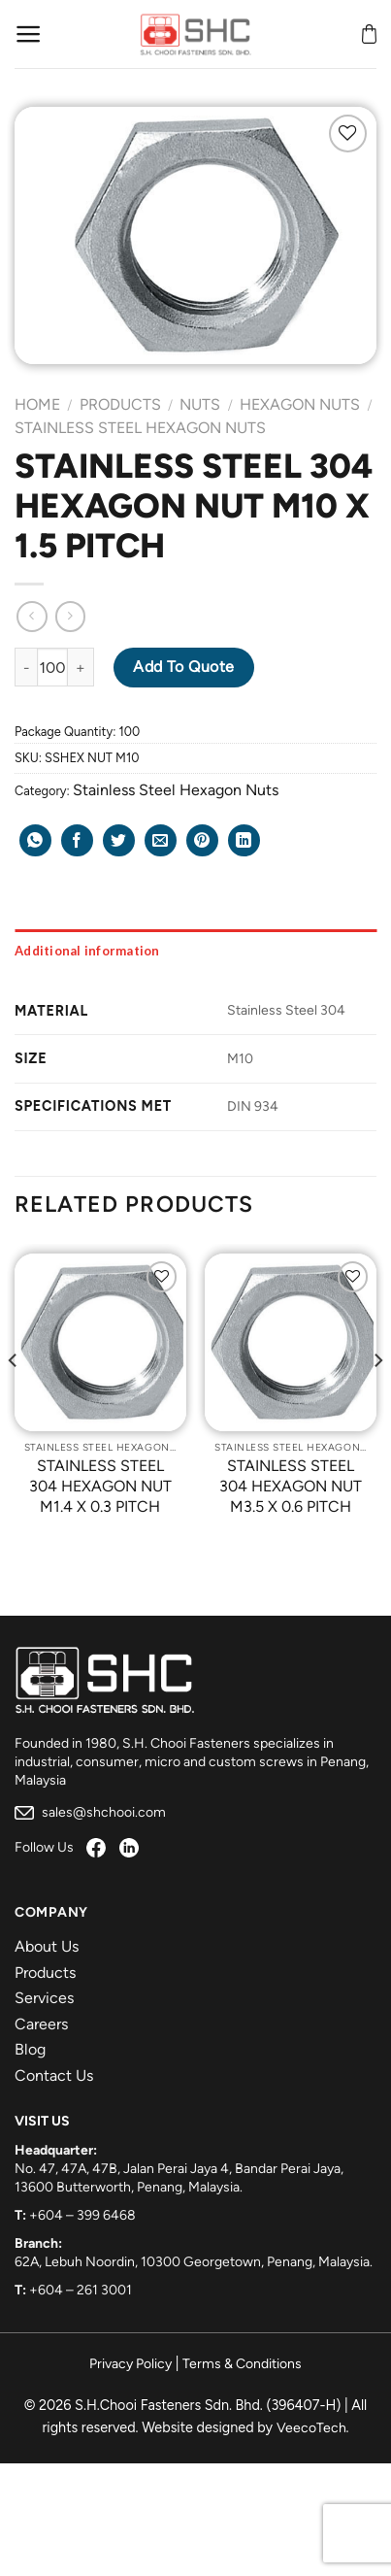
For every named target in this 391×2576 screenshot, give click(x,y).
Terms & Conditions (242, 2364)
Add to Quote (184, 666)
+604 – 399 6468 (82, 2215)
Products (120, 404)
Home (37, 404)
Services (44, 1998)
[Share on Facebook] (77, 840)
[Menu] (29, 34)
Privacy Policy (130, 2364)
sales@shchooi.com (90, 1812)
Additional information (87, 950)
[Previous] (13, 1399)
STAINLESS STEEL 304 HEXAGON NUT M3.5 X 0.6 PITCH (290, 1486)
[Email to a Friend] (161, 840)
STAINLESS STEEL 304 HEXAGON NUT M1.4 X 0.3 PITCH (100, 1486)
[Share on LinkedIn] (244, 840)
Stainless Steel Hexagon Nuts (140, 427)
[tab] (195, 950)
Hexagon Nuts (300, 404)
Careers (41, 2024)
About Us (47, 1946)
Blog (30, 2049)
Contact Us (54, 2075)
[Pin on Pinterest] (202, 840)
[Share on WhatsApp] (35, 840)
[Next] (377, 1399)
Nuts (199, 404)
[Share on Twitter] (119, 840)
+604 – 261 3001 (80, 2290)
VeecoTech (311, 2428)
